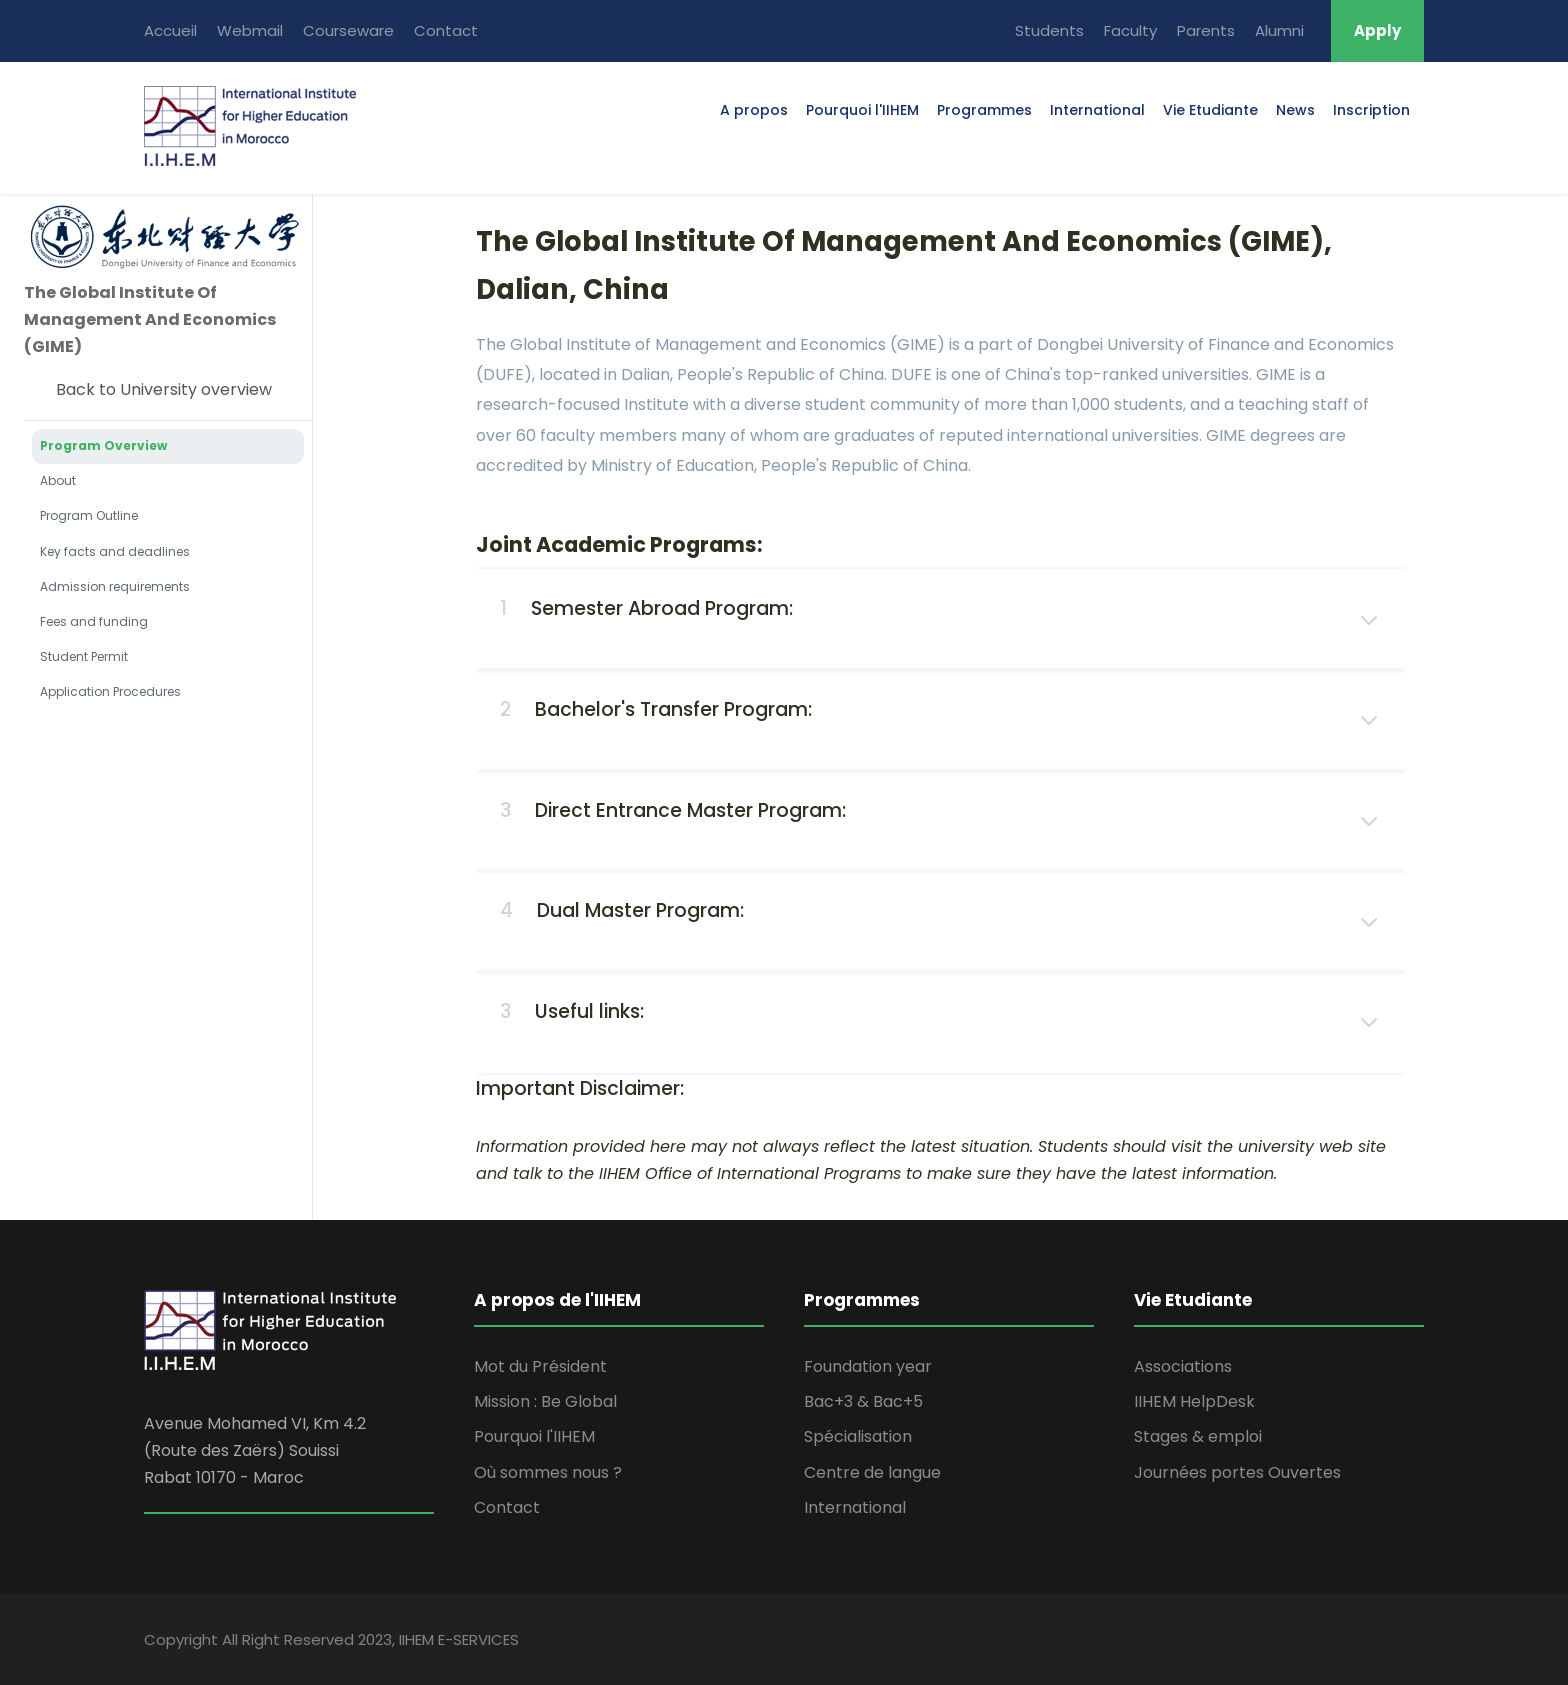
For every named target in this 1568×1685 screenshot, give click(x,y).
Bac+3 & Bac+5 (863, 1401)
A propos (754, 110)
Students (1049, 30)
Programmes (984, 110)
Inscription (1371, 110)
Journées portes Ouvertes (1237, 1472)
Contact (446, 30)
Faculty (1130, 30)
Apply (1377, 30)
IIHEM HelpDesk (1194, 1401)
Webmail (250, 30)
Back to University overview (164, 389)
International (1097, 110)
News (1295, 110)
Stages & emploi (1198, 1436)
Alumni (1279, 30)
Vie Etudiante (1210, 110)
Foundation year (868, 1366)
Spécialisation (858, 1436)
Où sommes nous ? (548, 1472)
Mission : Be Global (545, 1401)
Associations (1183, 1366)
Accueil (170, 30)
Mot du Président (540, 1366)
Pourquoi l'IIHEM (862, 110)
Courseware (348, 30)
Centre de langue (872, 1472)
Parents (1206, 30)
